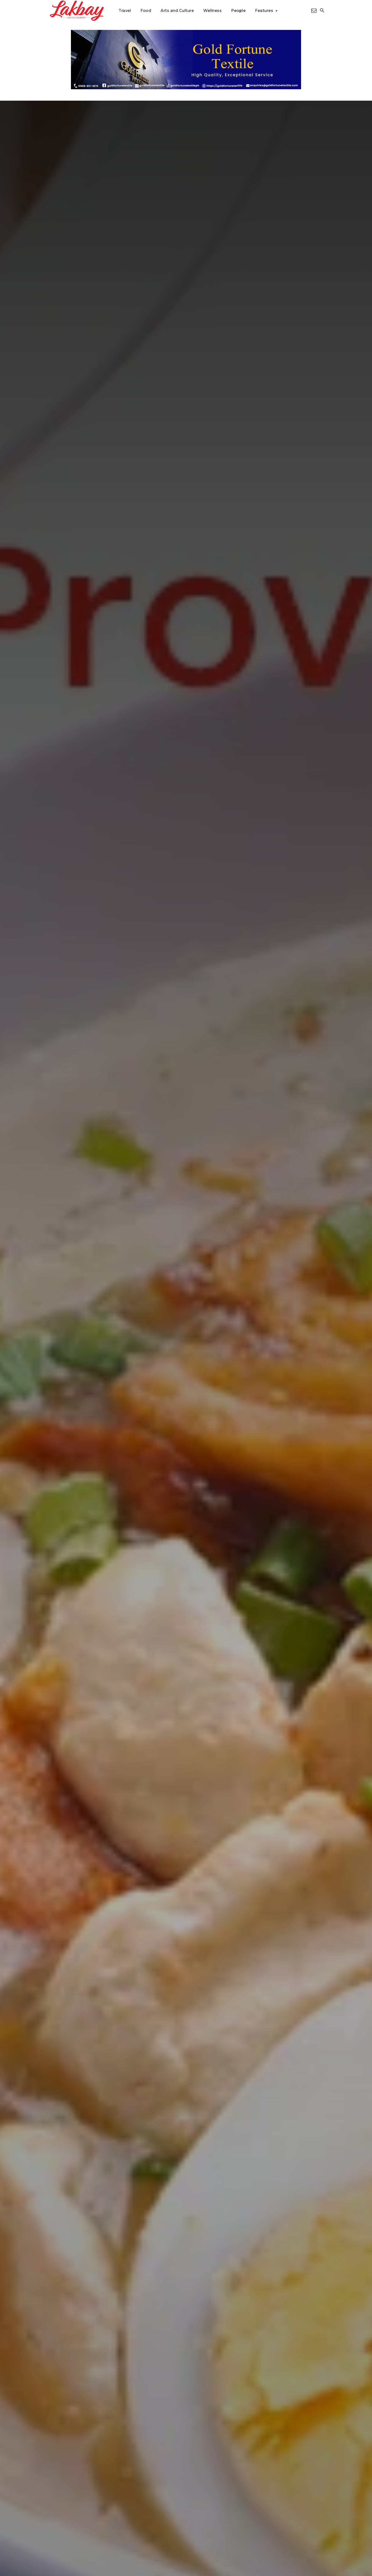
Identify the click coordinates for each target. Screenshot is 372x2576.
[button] (321, 10)
